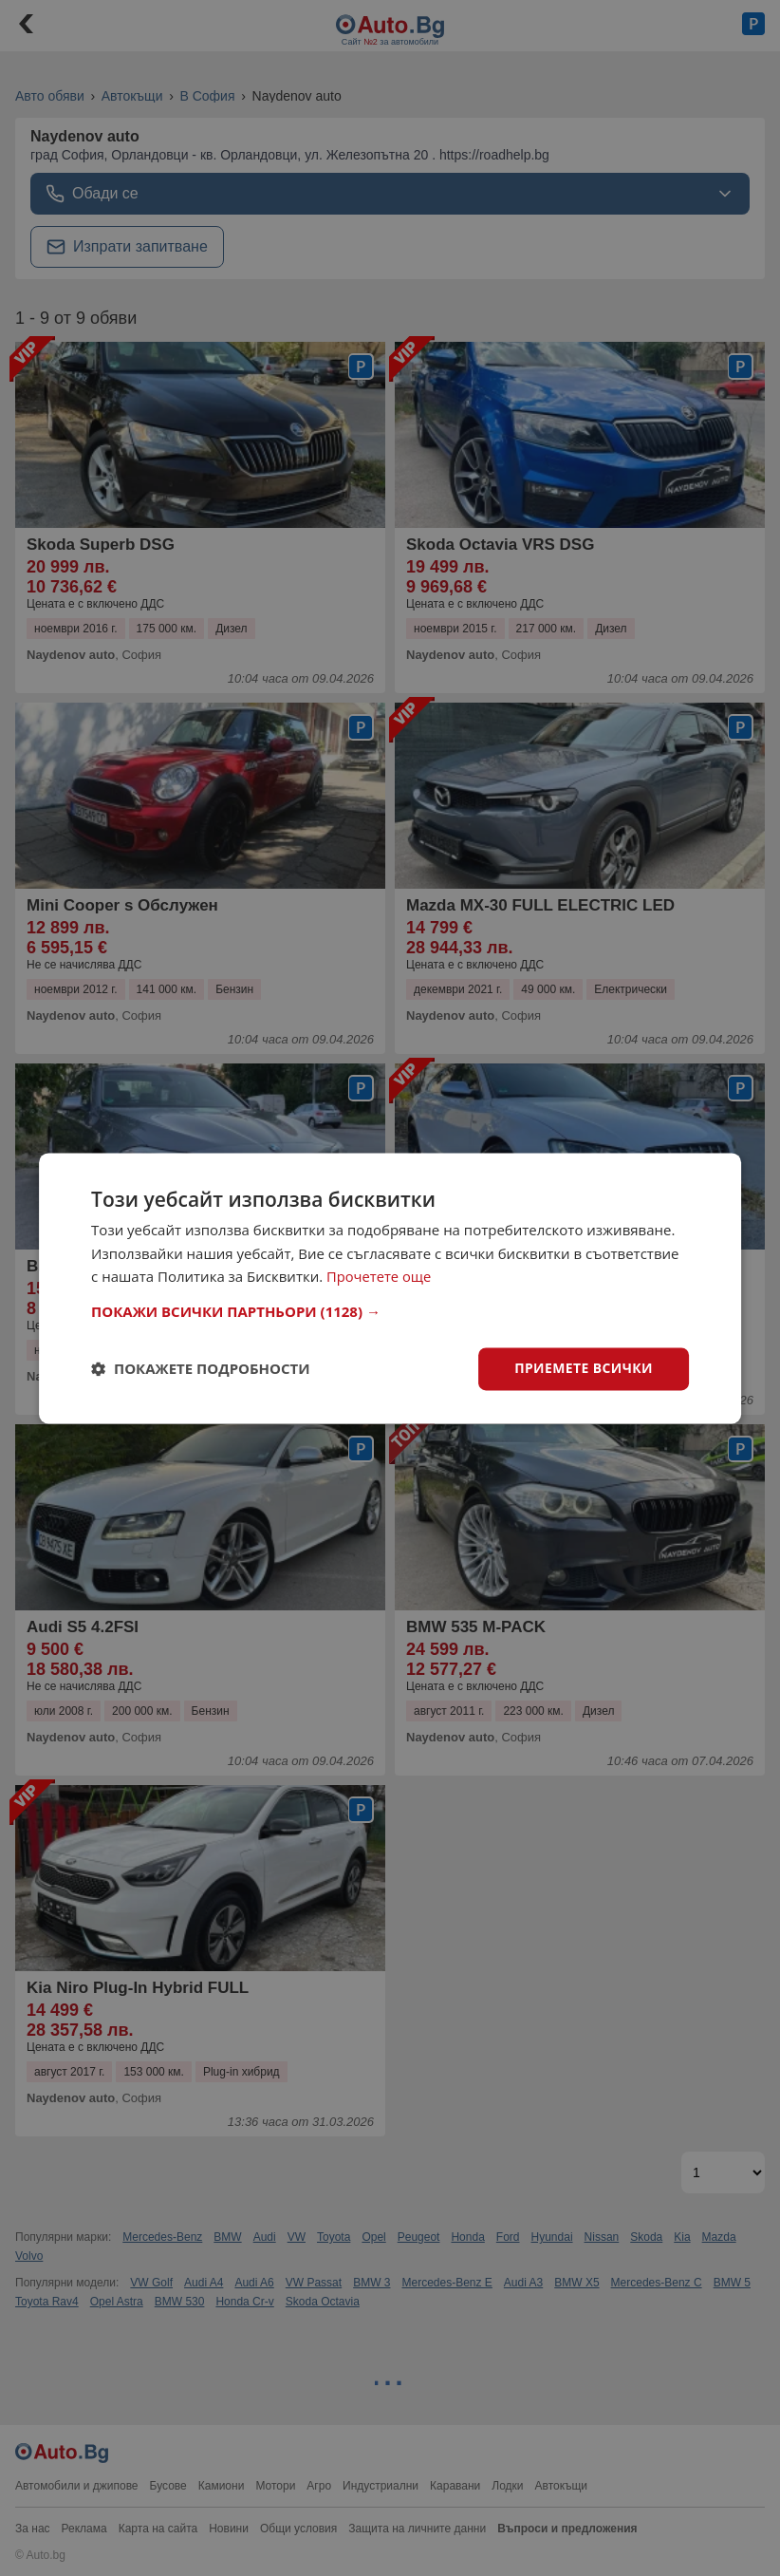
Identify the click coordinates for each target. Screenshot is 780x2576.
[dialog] (390, 1288)
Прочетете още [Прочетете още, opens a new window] (379, 1277)
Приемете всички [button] (583, 1368)
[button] (390, 1311)
